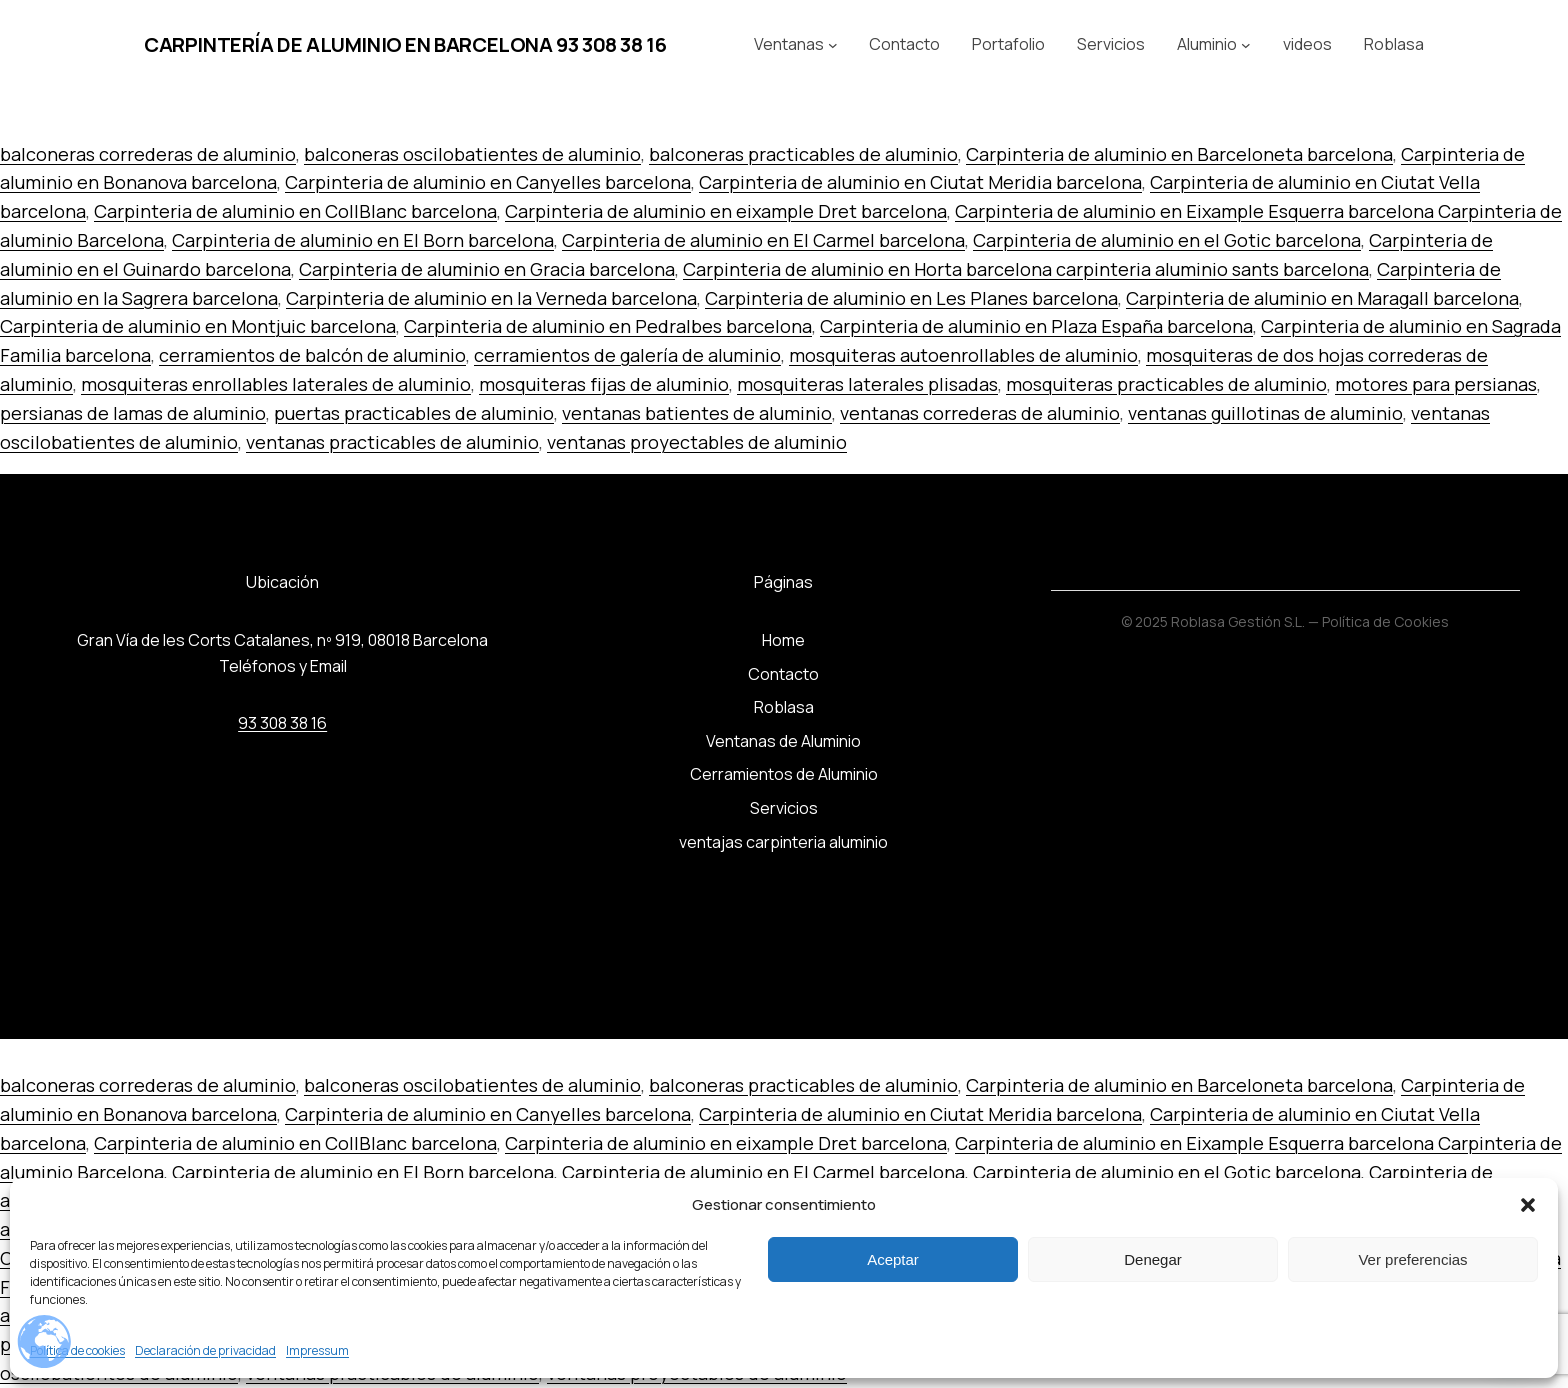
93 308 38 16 (282, 723)
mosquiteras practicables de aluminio (1166, 384)
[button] (1528, 1205)
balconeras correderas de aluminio (148, 154)
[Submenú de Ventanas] (833, 45)
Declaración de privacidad (205, 1350)
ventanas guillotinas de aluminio (1265, 413)
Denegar (1153, 1259)
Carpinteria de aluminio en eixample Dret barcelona (726, 211)
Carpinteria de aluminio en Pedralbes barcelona (608, 326)
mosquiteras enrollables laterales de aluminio (276, 384)
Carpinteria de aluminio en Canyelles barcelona (488, 182)
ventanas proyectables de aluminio (697, 442)
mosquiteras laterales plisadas (867, 384)
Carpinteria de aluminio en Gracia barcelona (487, 269)
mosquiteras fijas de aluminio (604, 384)
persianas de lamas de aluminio (133, 413)
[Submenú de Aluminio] (1246, 45)
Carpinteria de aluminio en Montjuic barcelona (198, 326)
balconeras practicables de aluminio (803, 154)
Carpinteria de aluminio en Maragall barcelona (1322, 298)
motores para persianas (1436, 384)
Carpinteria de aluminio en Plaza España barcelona (1036, 326)
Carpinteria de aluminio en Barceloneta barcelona (1179, 154)
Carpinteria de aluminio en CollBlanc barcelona (295, 211)
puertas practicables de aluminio (414, 413)
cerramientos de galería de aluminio (627, 355)
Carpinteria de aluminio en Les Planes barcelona (911, 298)
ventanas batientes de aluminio (697, 413)
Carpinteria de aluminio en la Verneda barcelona (491, 298)
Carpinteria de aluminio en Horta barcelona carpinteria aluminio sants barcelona (1026, 269)
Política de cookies (77, 1350)
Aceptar (893, 1259)
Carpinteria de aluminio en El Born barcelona (363, 240)
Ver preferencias (1412, 1259)
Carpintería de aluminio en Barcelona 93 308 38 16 (405, 44)
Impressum (317, 1350)
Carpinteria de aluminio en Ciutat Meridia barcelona (920, 182)
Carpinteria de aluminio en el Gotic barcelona (1167, 240)
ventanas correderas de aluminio (980, 413)
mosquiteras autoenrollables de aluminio (963, 355)
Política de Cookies (1385, 621)
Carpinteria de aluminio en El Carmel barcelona (763, 240)
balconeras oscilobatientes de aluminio (472, 154)
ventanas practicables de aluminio (392, 442)
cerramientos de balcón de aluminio (312, 355)
